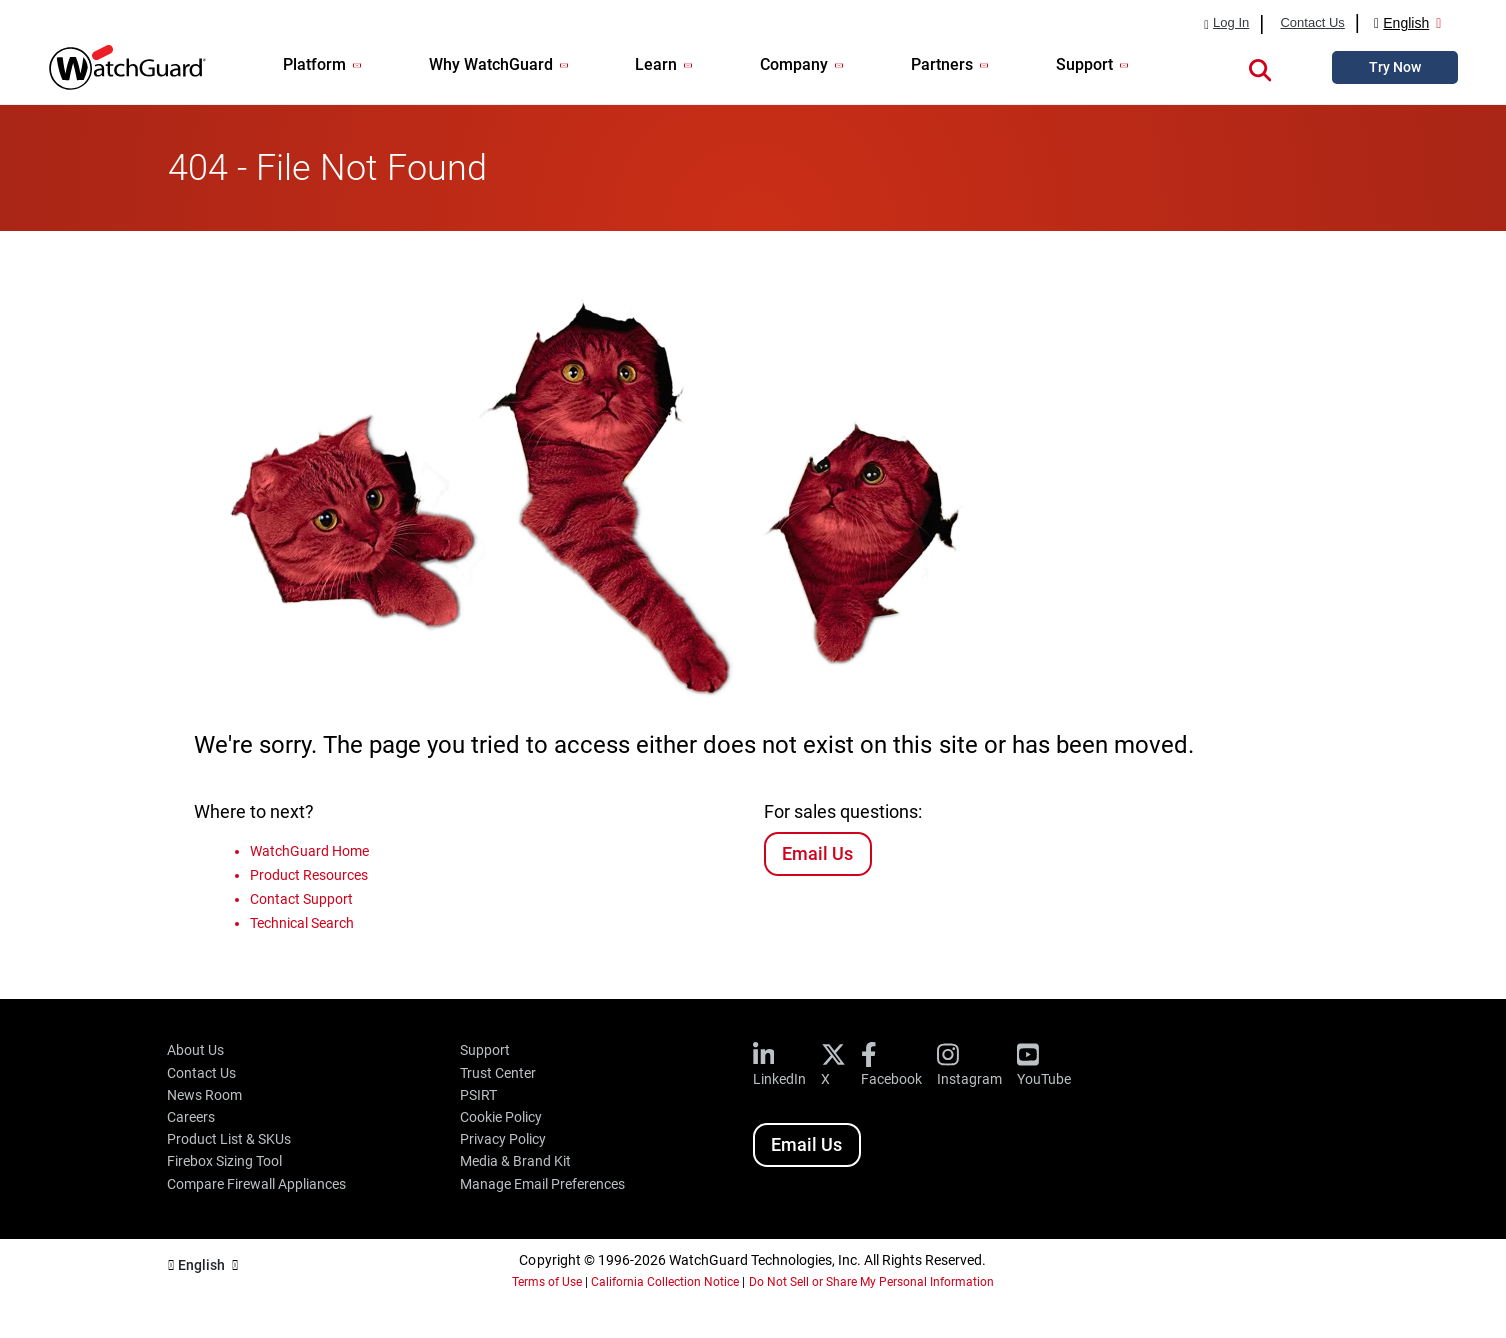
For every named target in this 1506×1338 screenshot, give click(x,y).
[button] (1260, 67)
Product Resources (309, 875)
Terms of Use (547, 1282)
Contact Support (301, 899)
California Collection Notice (665, 1282)
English (1406, 23)
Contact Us (1312, 23)
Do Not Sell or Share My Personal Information (872, 1282)
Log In (1231, 23)
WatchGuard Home (309, 851)
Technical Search (302, 923)
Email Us (817, 853)
